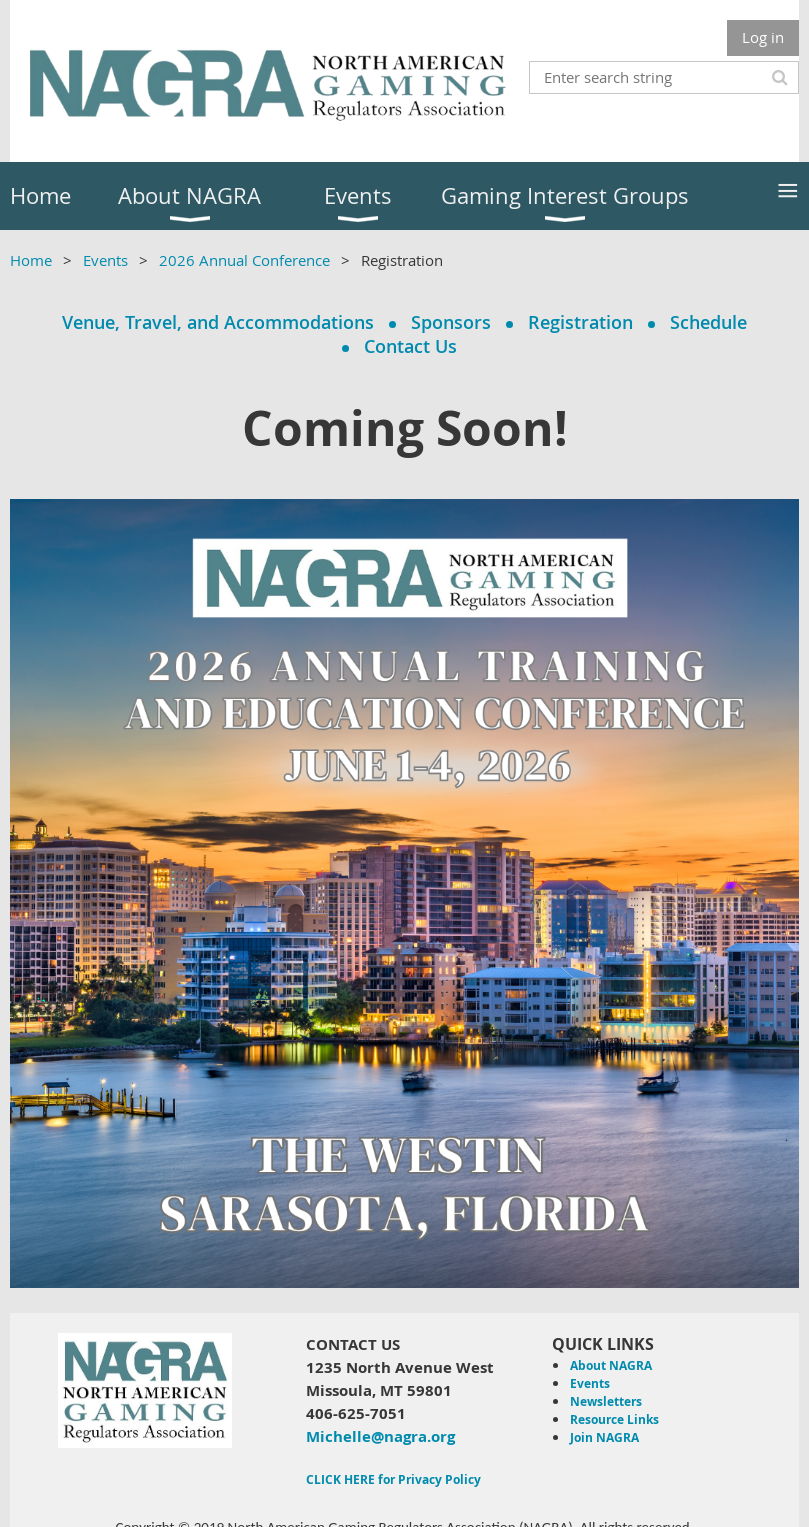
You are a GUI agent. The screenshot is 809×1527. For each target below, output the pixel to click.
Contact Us (410, 346)
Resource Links (614, 1419)
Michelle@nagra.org (380, 1436)
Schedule (708, 322)
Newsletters (606, 1401)
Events (105, 260)
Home (31, 260)
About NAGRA (611, 1365)
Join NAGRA (604, 1437)
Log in (763, 37)
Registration (580, 322)
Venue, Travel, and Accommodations (218, 322)
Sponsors (451, 322)
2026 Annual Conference (244, 260)
